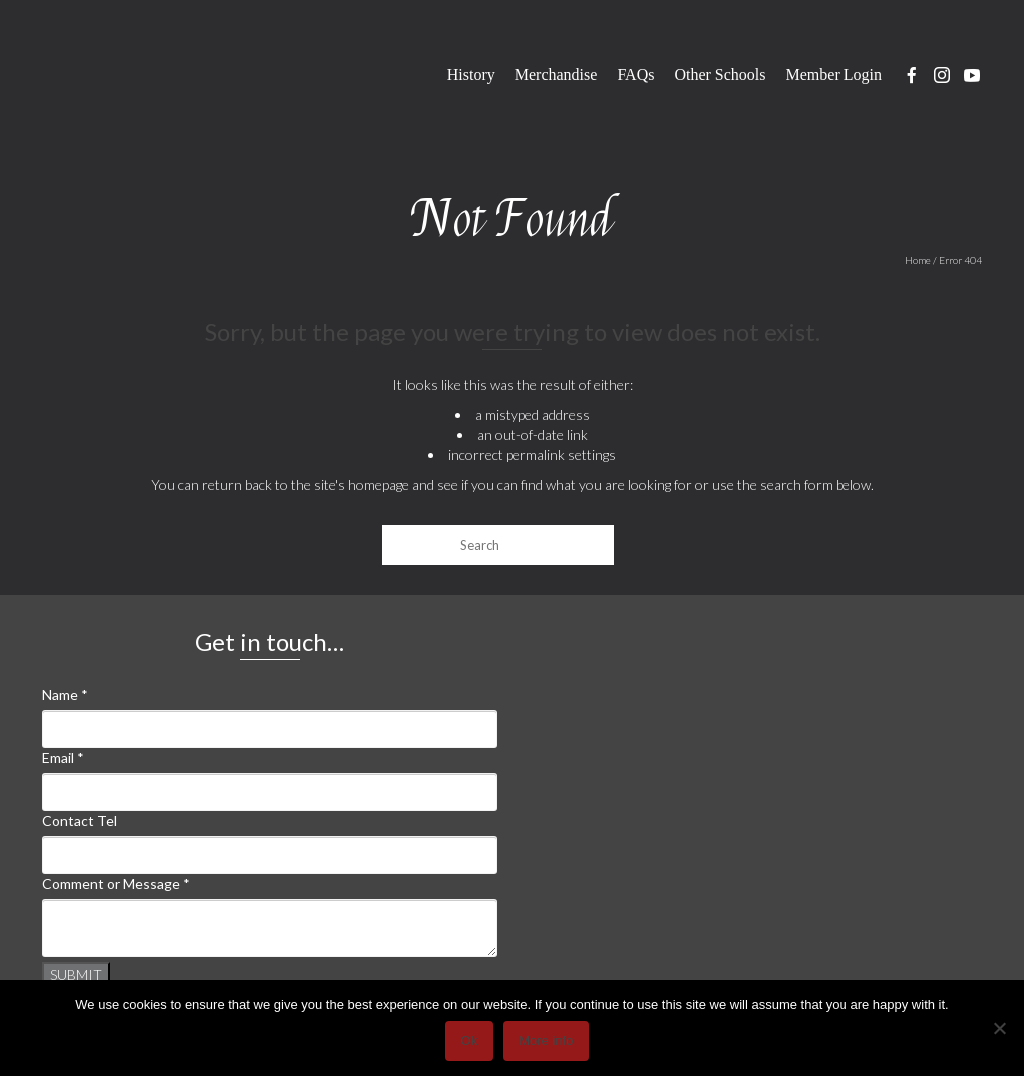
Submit (76, 974)
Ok (469, 1040)
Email (63, 757)
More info (546, 1040)
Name (65, 694)
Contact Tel (79, 820)
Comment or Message (116, 883)
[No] (999, 1028)
